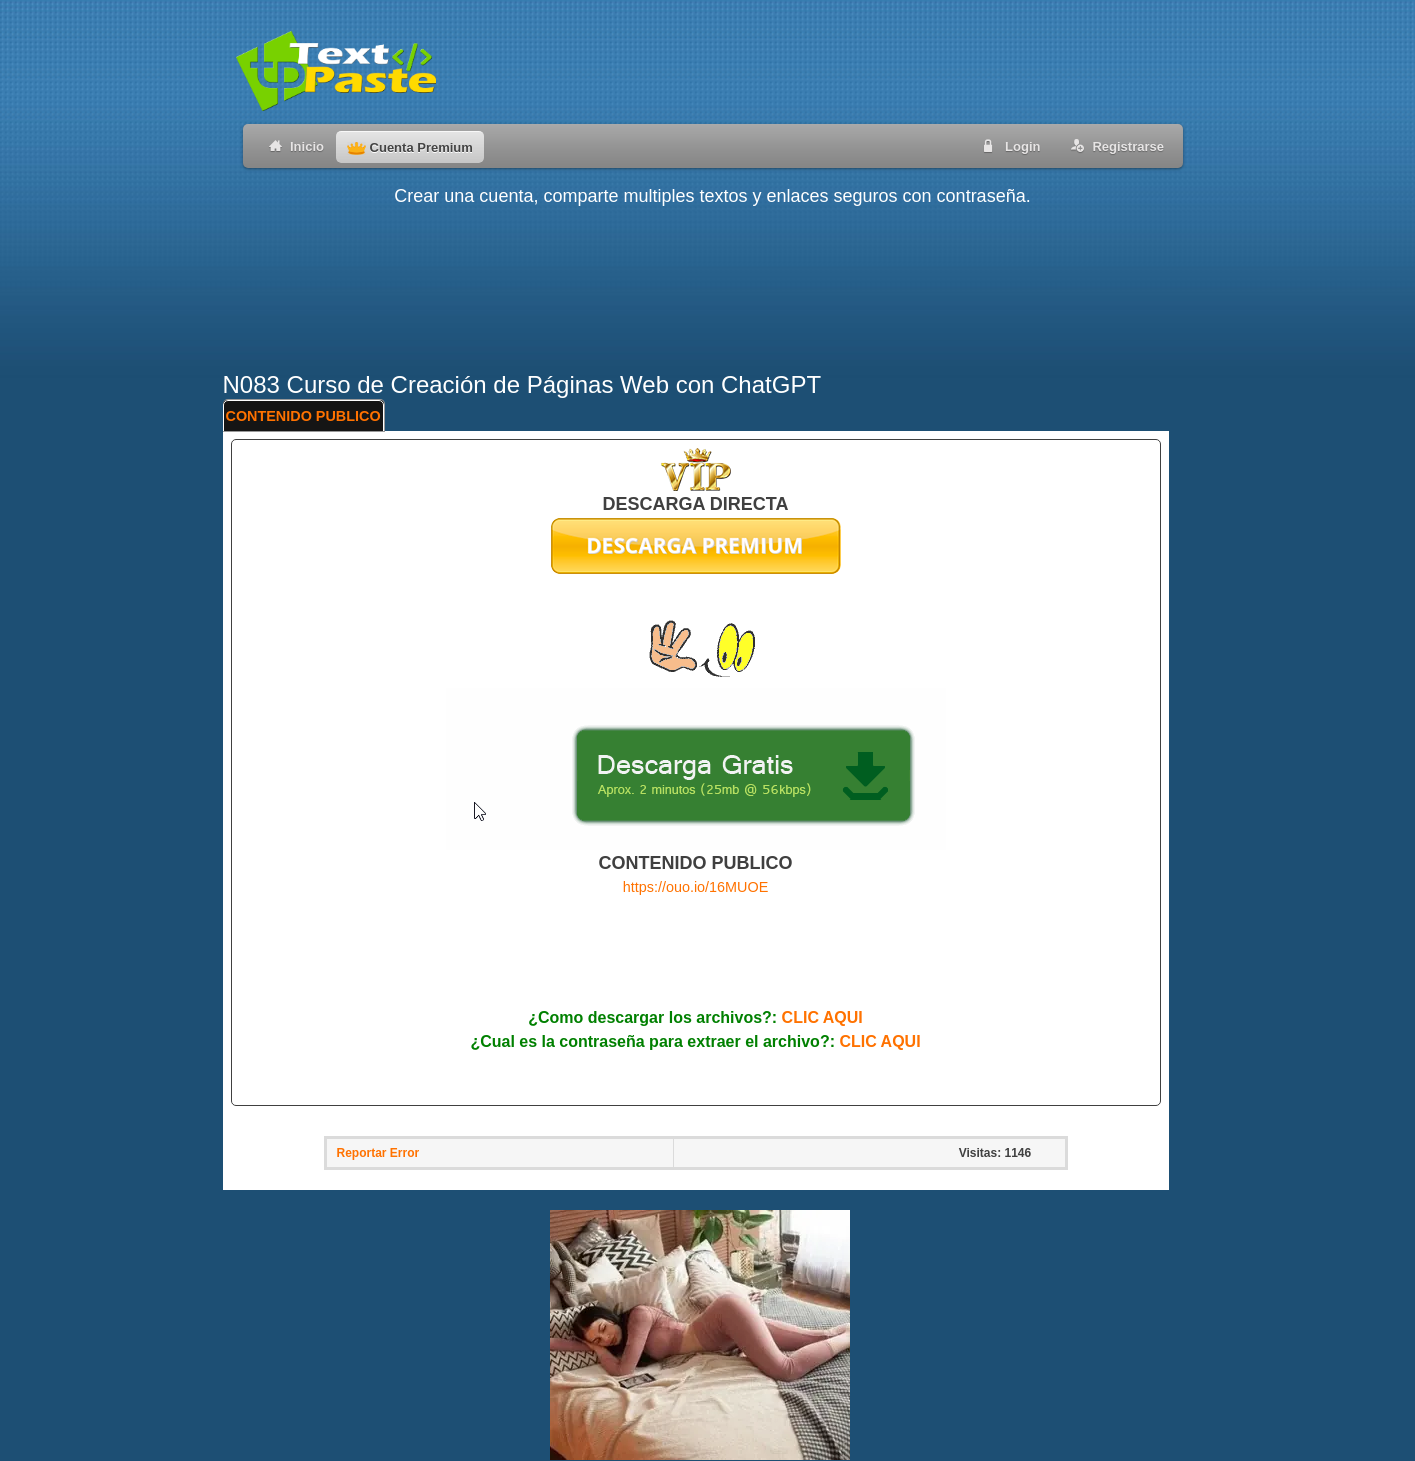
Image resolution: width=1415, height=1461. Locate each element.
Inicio (292, 145)
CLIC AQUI (822, 1017)
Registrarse (1113, 145)
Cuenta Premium (410, 147)
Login (1008, 145)
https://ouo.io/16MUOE (696, 887)
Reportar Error (378, 1153)
